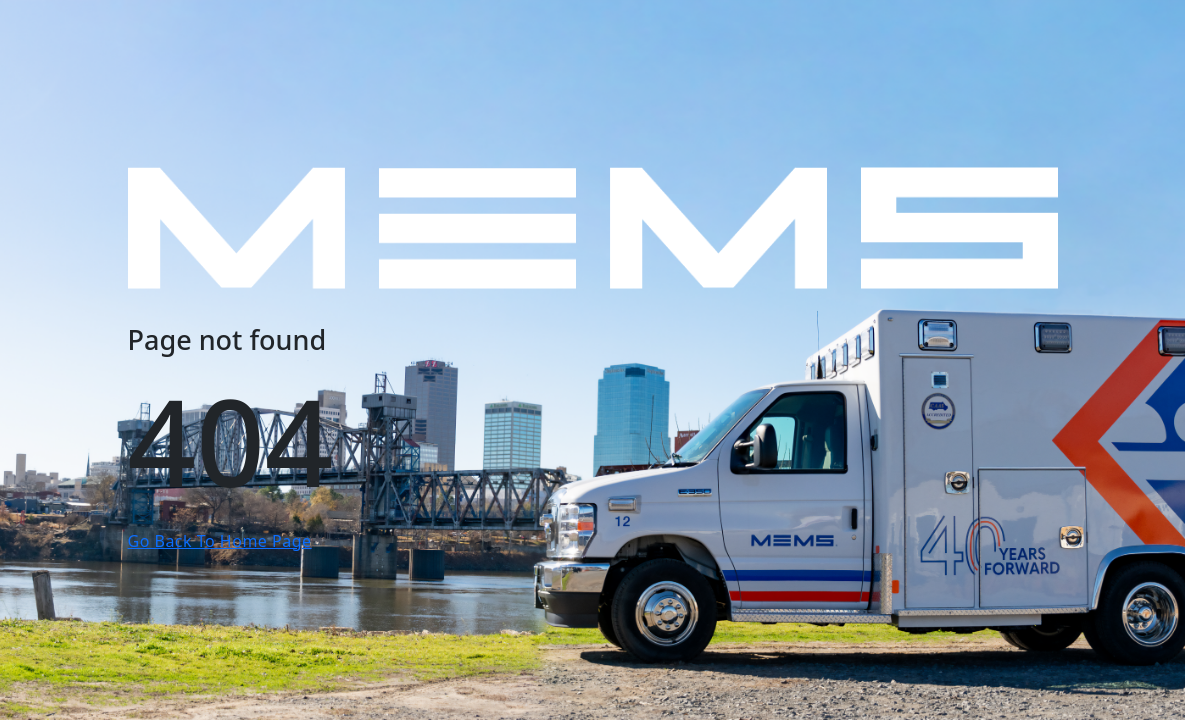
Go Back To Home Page (220, 541)
